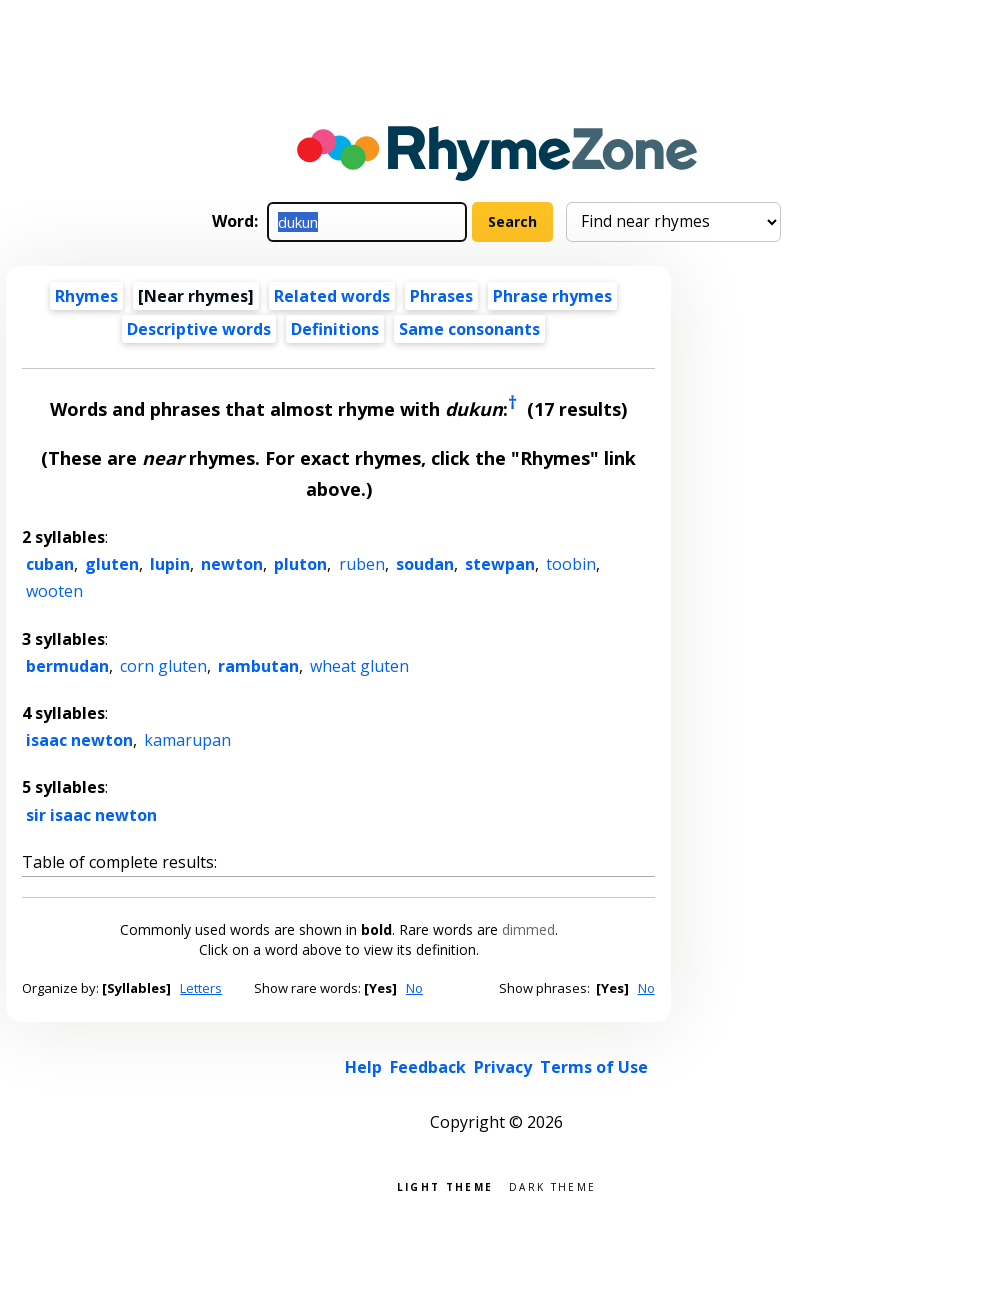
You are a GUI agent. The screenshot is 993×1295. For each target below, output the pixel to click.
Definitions (335, 329)
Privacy (503, 1067)
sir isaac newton (91, 815)
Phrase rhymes (552, 296)
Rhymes (86, 296)
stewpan (500, 564)
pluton (300, 564)
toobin (571, 564)
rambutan (258, 666)
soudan (425, 564)
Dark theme (552, 1185)
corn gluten (163, 666)
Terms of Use (594, 1067)
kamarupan (187, 740)
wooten (54, 591)
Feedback (428, 1067)
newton (232, 564)
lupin (170, 564)
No (414, 988)
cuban (50, 564)
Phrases (441, 296)
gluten (112, 564)
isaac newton (79, 740)
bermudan (67, 666)
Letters (201, 988)
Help (363, 1067)
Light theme (445, 1185)
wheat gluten (359, 666)
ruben (362, 564)
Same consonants (469, 329)
